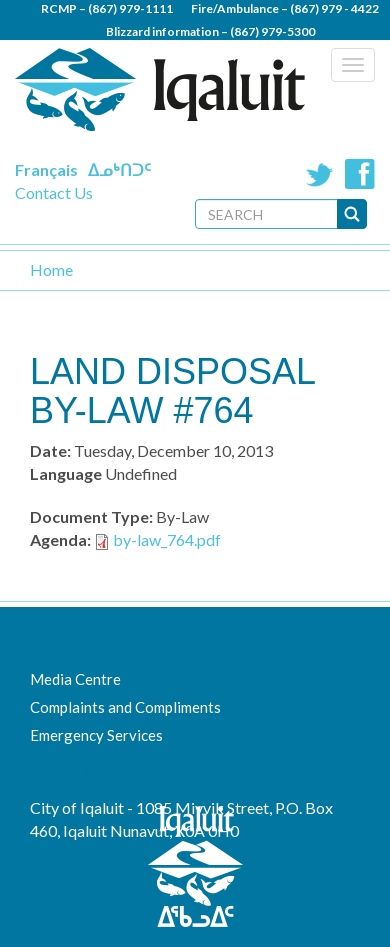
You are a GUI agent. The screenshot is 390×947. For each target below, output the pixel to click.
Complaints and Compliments (125, 707)
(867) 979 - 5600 (252, 54)
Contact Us (54, 192)
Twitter (320, 174)
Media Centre (75, 679)
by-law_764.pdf (167, 539)
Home (51, 269)
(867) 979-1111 (130, 8)
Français (46, 169)
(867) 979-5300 (272, 31)
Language (66, 473)
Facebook (360, 174)
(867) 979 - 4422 (334, 8)
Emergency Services (96, 735)
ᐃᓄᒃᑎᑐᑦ (119, 169)
